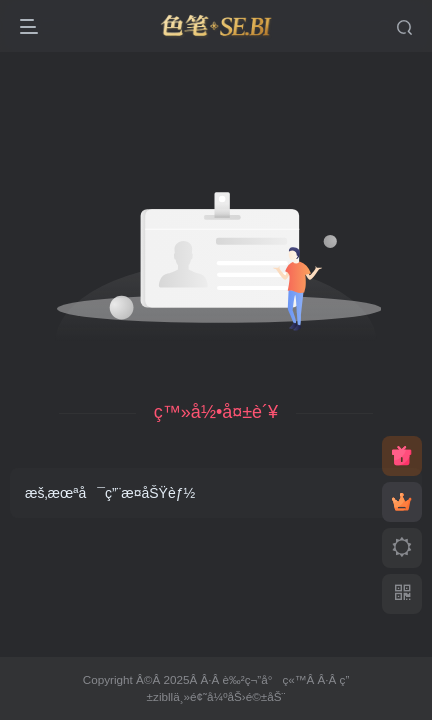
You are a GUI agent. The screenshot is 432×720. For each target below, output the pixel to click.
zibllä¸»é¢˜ (180, 696)
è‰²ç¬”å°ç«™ (265, 679)
